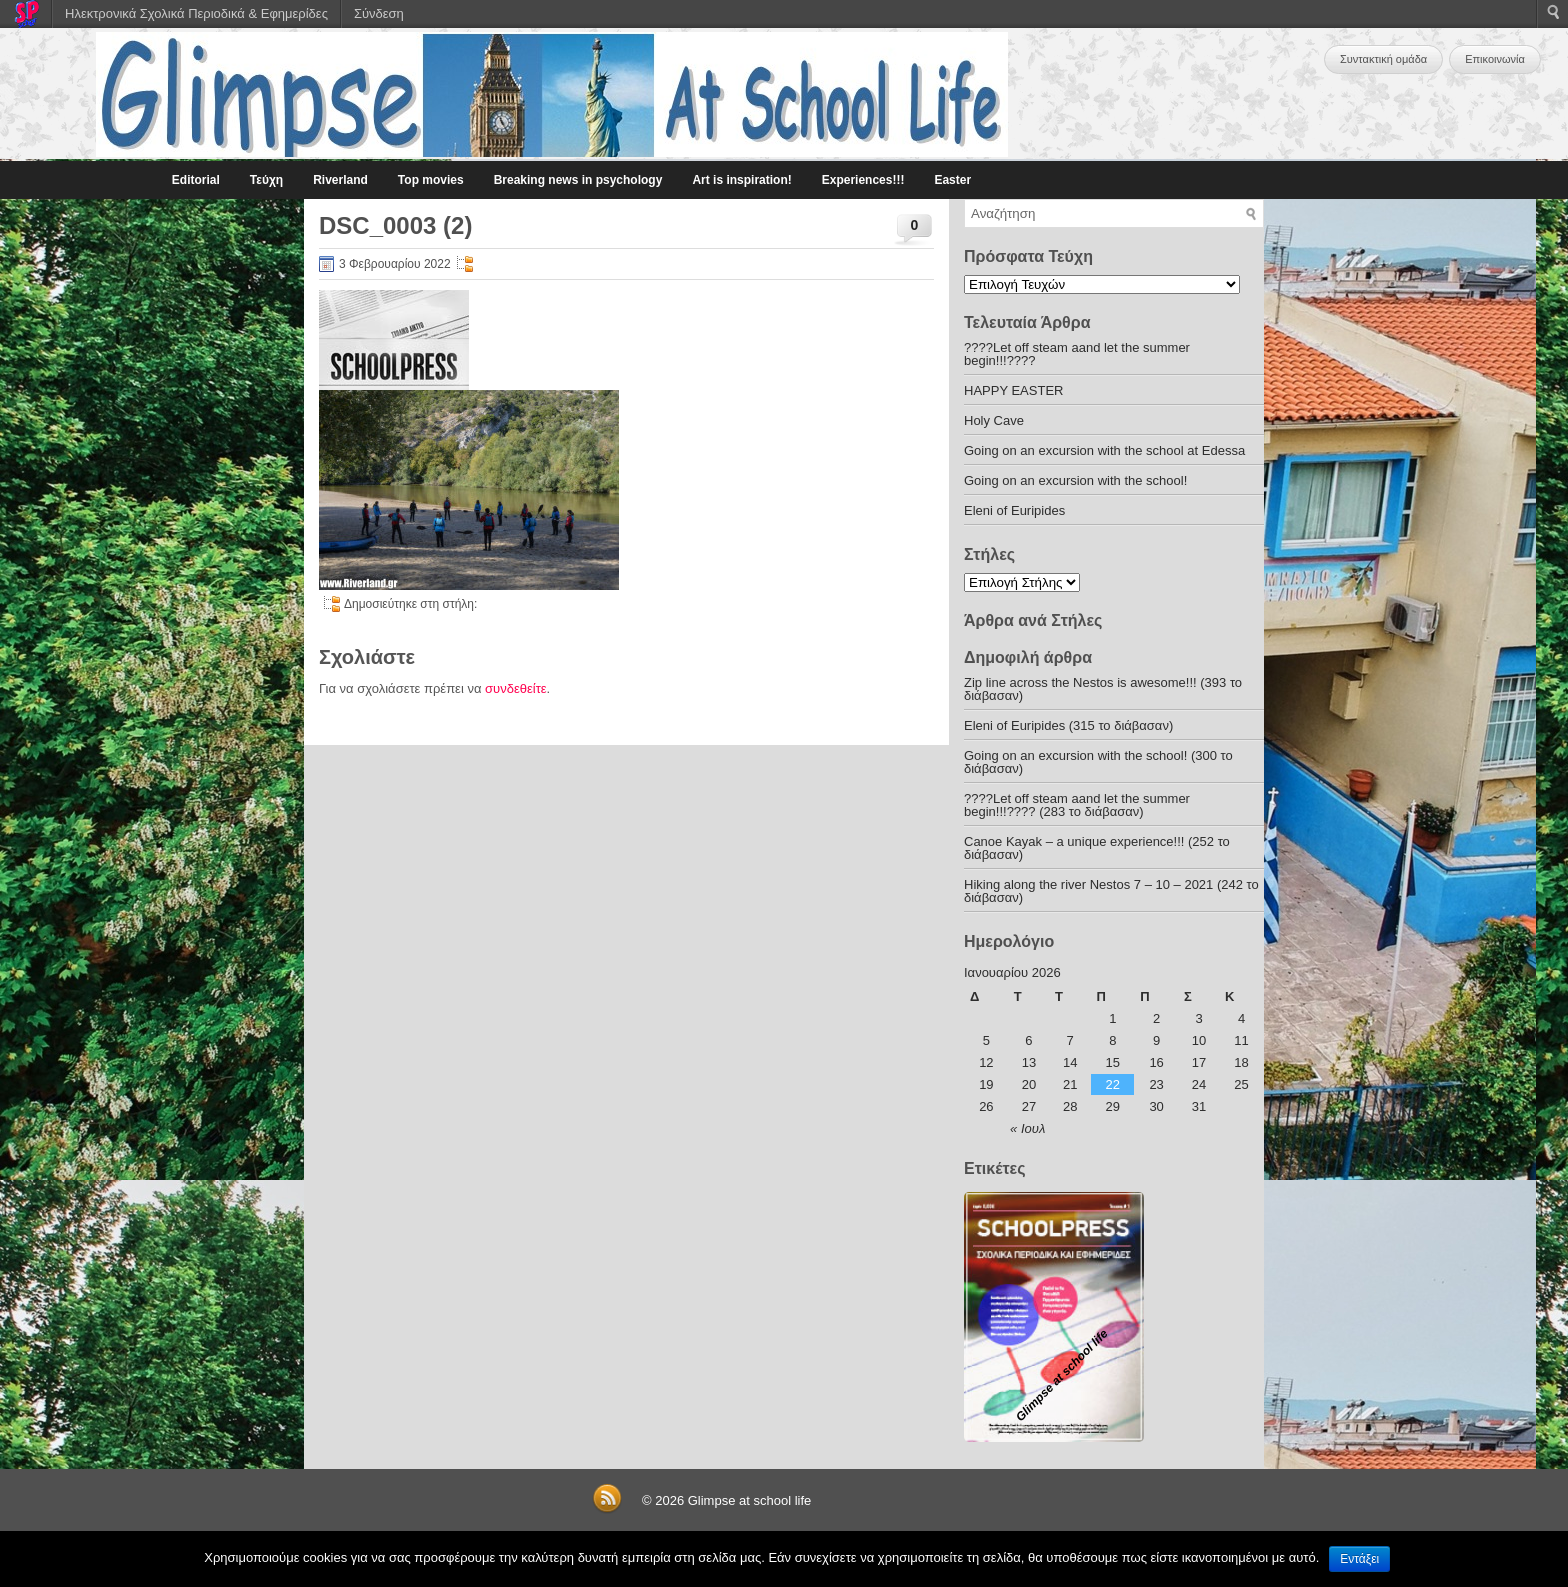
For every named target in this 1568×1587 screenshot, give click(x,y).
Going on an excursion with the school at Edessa (1104, 450)
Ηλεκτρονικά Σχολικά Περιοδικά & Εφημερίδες (196, 13)
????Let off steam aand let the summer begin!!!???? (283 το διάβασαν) (1077, 805)
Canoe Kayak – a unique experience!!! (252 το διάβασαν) (1097, 848)
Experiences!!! (863, 180)
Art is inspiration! (741, 180)
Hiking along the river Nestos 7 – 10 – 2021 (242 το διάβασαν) (1111, 891)
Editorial (196, 180)
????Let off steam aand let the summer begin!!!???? (1077, 354)
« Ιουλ (1027, 1128)
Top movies (431, 180)
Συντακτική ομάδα (1383, 59)
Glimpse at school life (750, 1500)
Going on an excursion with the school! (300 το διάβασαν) (1098, 762)
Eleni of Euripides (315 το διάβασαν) (1068, 725)
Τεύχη (266, 180)
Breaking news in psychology (578, 180)
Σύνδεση (379, 13)
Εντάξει (1359, 1559)
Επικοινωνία (1495, 59)
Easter (952, 180)
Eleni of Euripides (1014, 510)
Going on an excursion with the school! (1075, 480)
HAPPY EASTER (1013, 390)
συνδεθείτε (516, 688)
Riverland (340, 180)
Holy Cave (994, 420)
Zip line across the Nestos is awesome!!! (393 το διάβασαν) (1103, 689)
